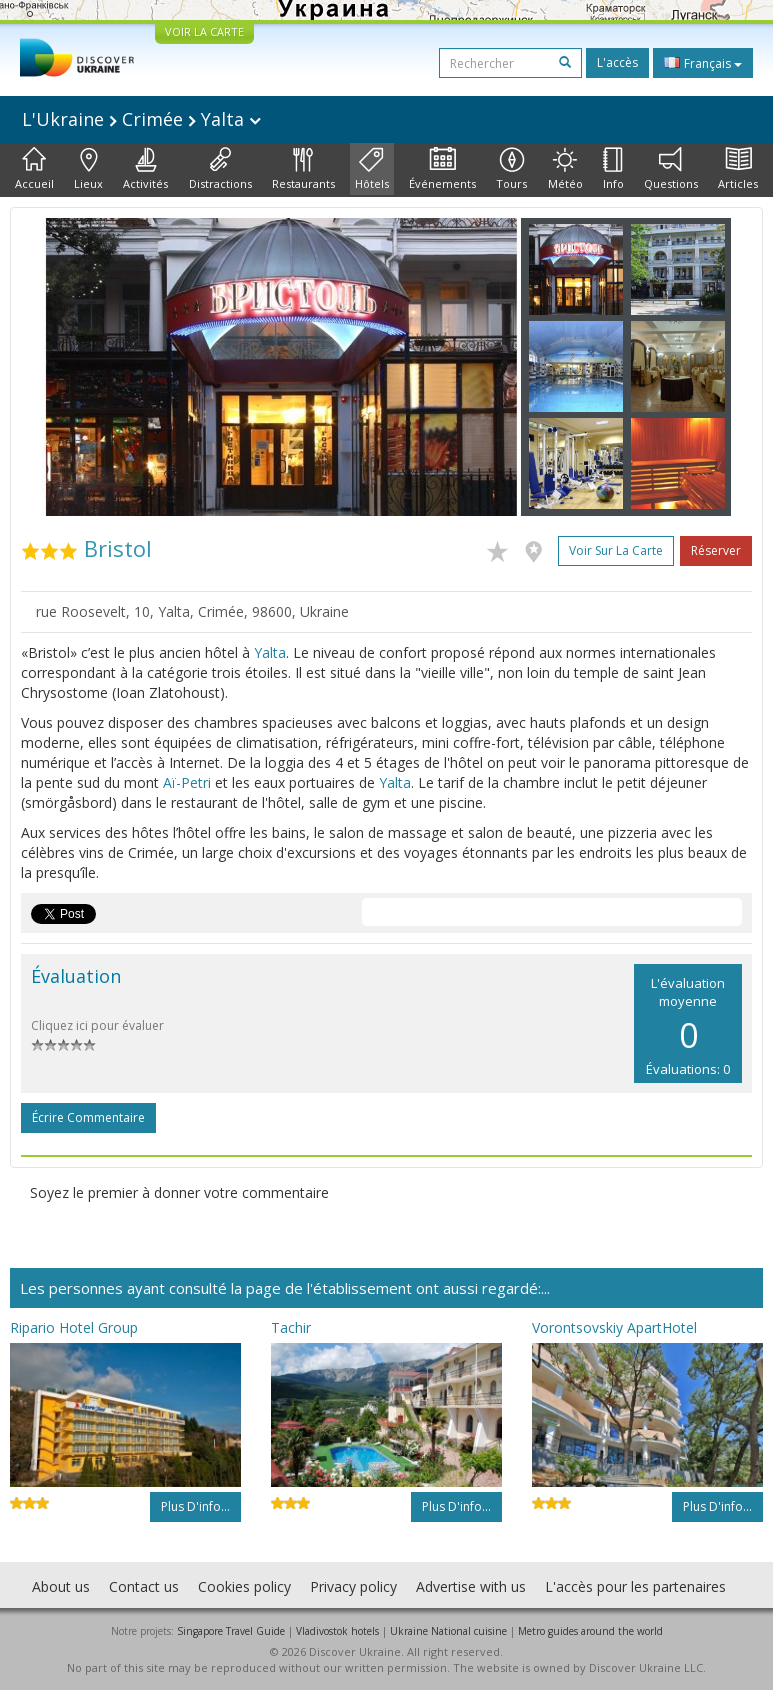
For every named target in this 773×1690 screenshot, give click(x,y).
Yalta (270, 652)
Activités (145, 169)
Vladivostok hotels (337, 1631)
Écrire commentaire (88, 1117)
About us (61, 1586)
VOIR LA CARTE (204, 31)
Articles (738, 169)
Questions (671, 169)
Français (703, 63)
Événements (442, 169)
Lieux (88, 169)
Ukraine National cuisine (448, 1631)
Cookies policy (244, 1586)
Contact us (144, 1586)
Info (613, 169)
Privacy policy (353, 1586)
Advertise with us (471, 1586)
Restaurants (303, 169)
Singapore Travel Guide (231, 1631)
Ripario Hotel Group (74, 1327)
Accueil (34, 169)
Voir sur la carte (616, 550)
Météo (565, 169)
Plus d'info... (195, 1506)
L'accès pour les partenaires (635, 1586)
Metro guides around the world (590, 1631)
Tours (511, 169)
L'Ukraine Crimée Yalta (141, 119)
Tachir (291, 1327)
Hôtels (372, 169)
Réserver (716, 550)
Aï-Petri (187, 782)
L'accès (617, 62)
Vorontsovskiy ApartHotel (614, 1327)
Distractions (220, 169)
